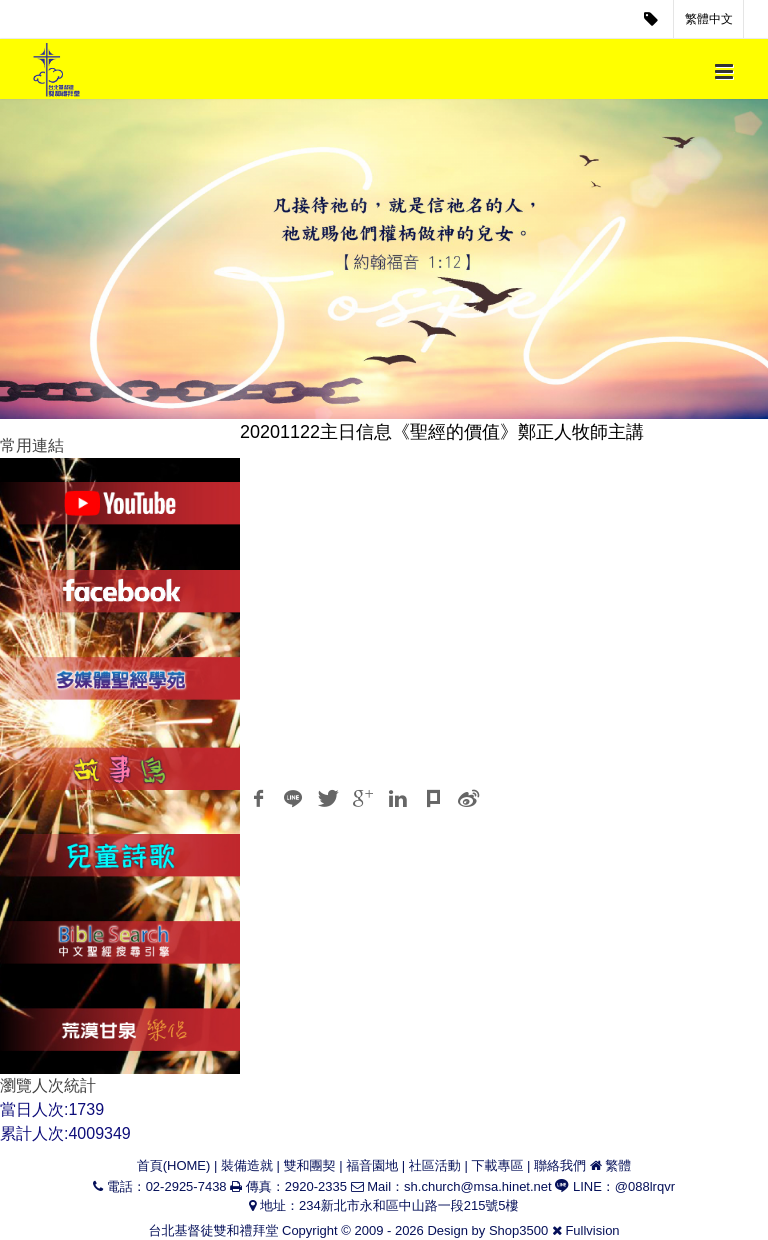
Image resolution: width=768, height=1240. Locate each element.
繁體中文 (709, 19)
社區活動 (435, 1165)
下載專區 (497, 1165)
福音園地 (372, 1165)
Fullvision (592, 1230)
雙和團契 (310, 1165)
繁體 (618, 1165)
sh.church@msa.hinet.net (478, 1186)
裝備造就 (247, 1165)
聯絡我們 (560, 1165)
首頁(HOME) (174, 1165)
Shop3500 (518, 1230)
